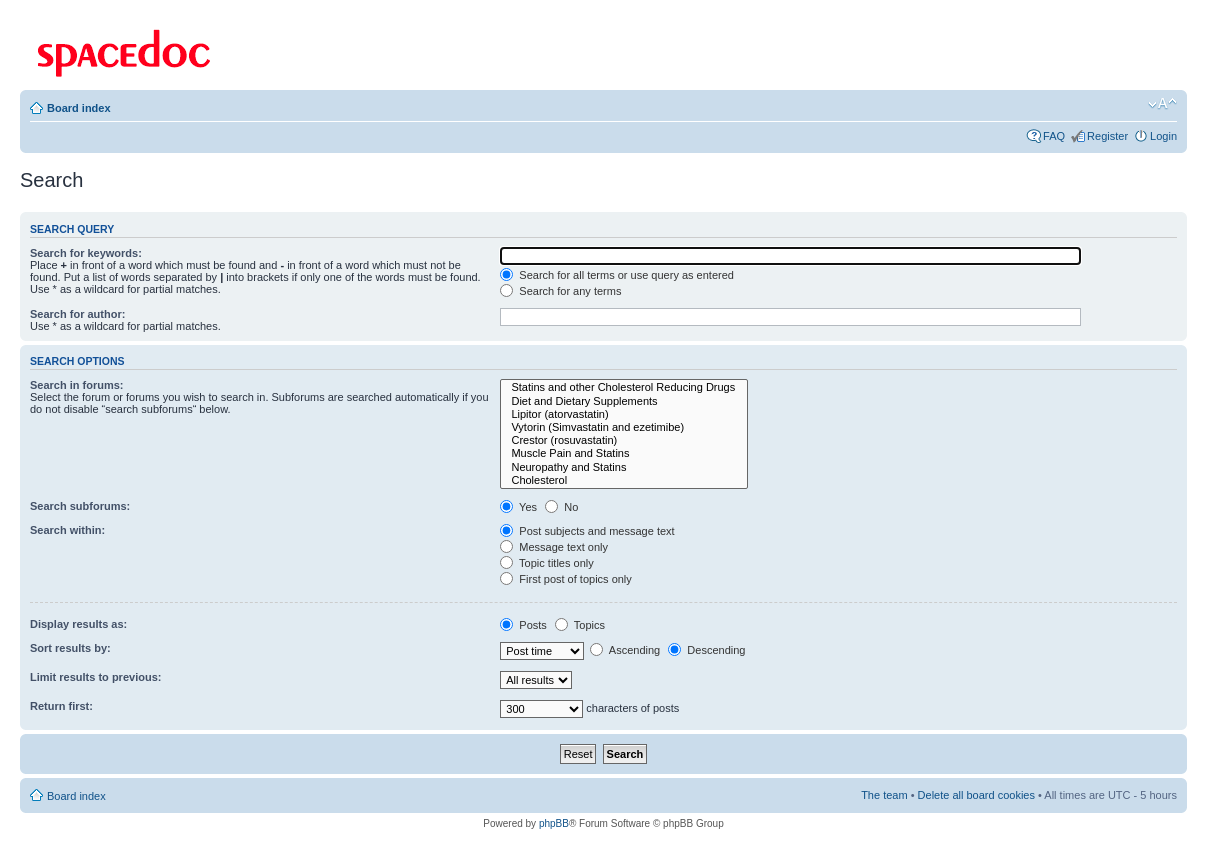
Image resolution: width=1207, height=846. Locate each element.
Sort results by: (70, 648)
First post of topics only (566, 579)
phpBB (554, 823)
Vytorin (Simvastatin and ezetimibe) (624, 427)
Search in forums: (77, 385)
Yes (518, 507)
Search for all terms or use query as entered (617, 275)
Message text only (554, 547)
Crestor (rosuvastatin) (624, 440)
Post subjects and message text (587, 531)
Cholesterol (624, 480)
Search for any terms (560, 291)
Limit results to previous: (95, 677)
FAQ (1054, 136)
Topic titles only (546, 563)
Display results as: (78, 624)
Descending (706, 650)
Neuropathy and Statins (624, 467)
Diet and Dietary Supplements (624, 401)
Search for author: (77, 314)
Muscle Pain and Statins (624, 453)
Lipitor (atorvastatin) (624, 414)
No (561, 507)
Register (1107, 136)
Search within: (67, 530)
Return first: (61, 706)
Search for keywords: (86, 253)
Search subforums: (80, 506)
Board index (79, 108)
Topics (580, 625)
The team (884, 795)
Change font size (1162, 104)
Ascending (625, 650)
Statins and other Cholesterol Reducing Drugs (624, 387)
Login (1163, 136)
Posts (523, 625)
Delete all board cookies (976, 795)
